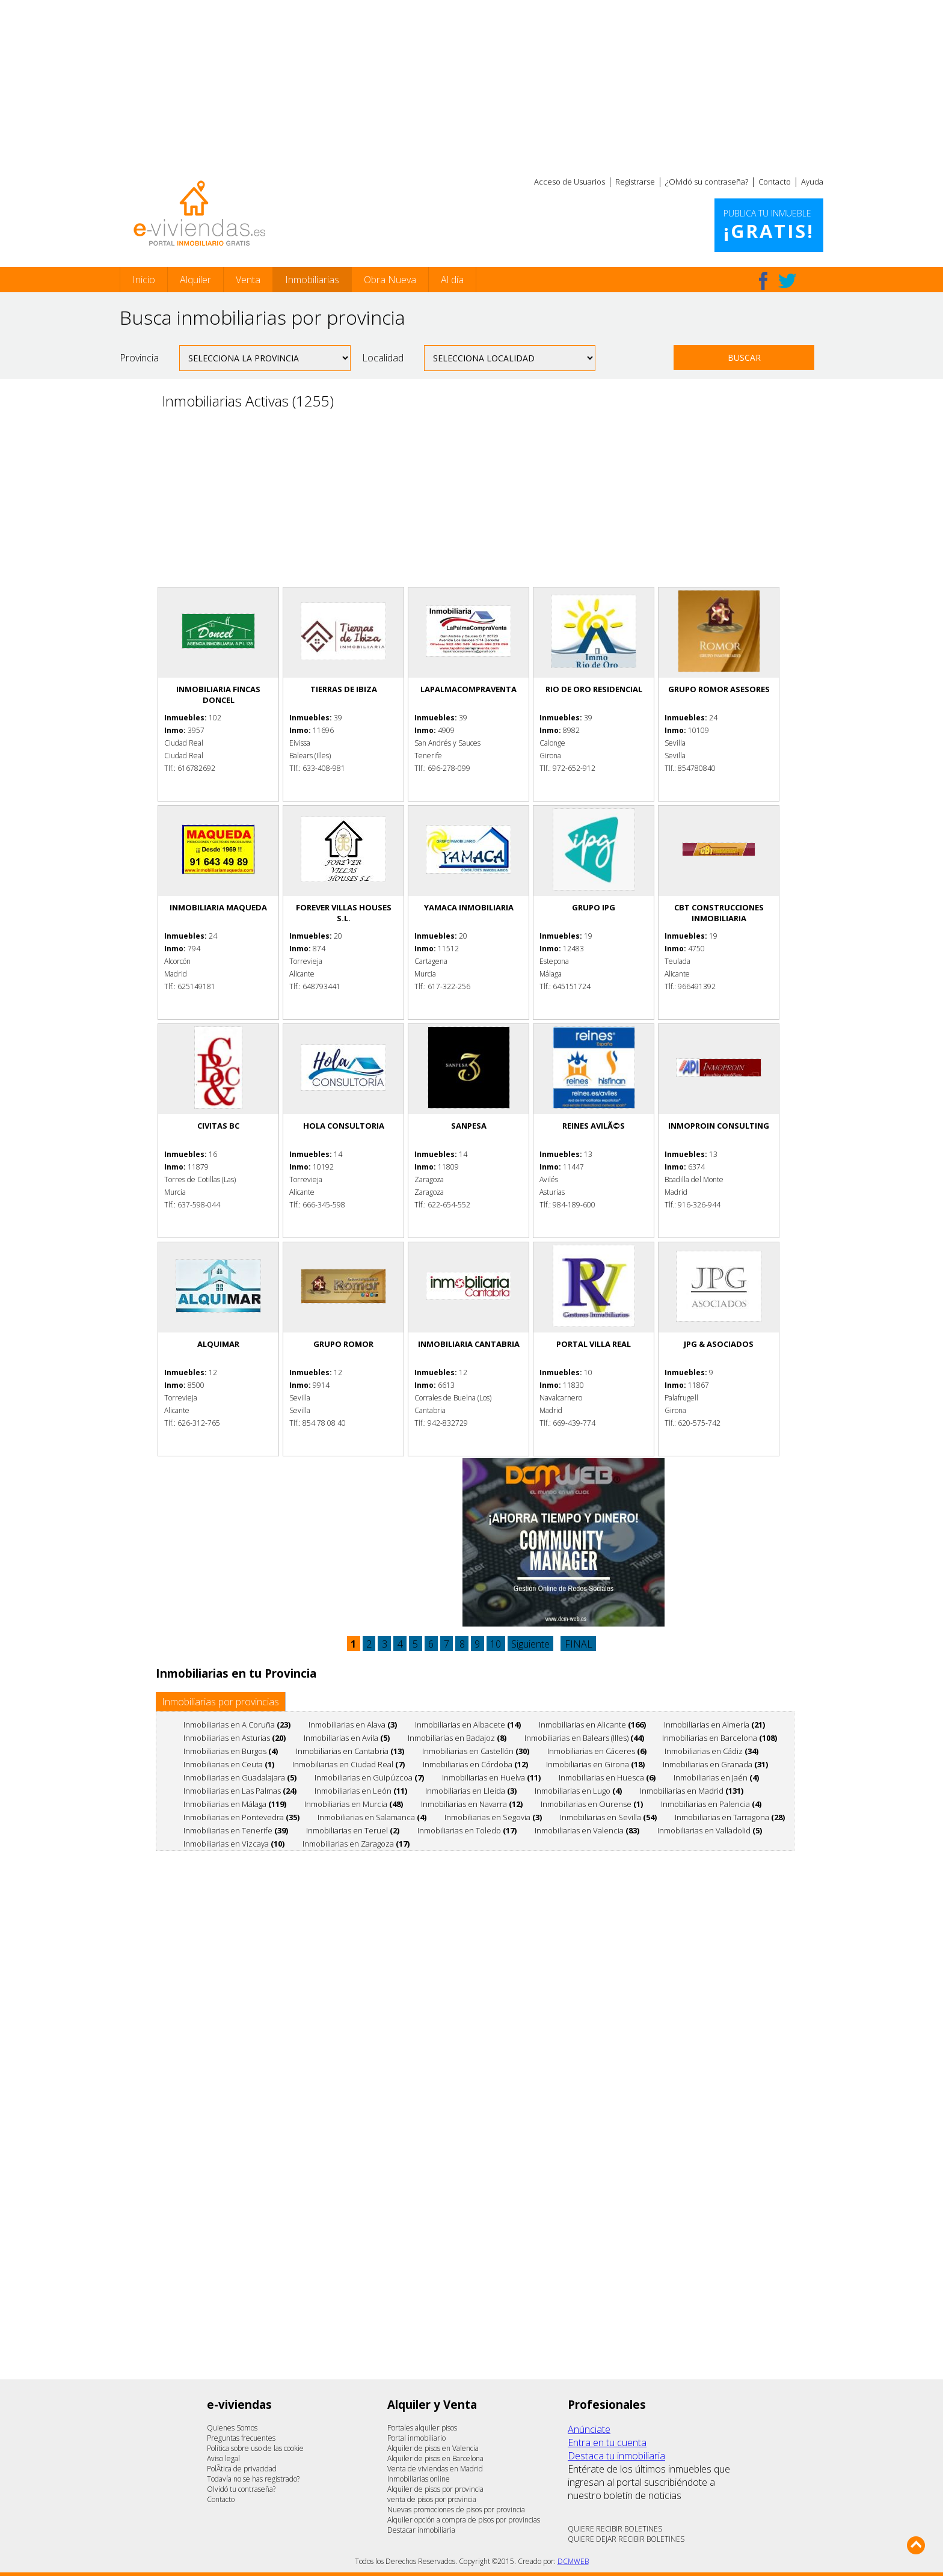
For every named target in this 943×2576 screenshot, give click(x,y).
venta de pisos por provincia (431, 2499)
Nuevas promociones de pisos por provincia (456, 2509)
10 (495, 1644)
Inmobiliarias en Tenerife (235, 1830)
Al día (452, 279)
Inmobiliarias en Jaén (716, 1777)
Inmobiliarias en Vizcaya (233, 1843)
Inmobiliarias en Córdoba (475, 1764)
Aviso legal (223, 2458)
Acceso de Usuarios (569, 181)
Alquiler (195, 279)
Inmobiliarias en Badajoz (457, 1737)
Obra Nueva (390, 279)
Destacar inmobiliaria (421, 2530)
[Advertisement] (471, 84)
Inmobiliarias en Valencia (587, 1830)
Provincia (139, 357)
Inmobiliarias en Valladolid (709, 1830)
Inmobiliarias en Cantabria (350, 1751)
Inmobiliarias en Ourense (592, 1804)
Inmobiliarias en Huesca (607, 1777)
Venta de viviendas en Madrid (435, 2469)
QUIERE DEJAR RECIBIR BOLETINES (626, 2539)
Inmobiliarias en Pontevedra (241, 1817)
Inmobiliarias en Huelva (491, 1777)
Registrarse (635, 181)
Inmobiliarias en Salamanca (372, 1817)
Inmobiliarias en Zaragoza (356, 1843)
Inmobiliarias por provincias (220, 1701)
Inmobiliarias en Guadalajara (239, 1777)
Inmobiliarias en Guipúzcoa (369, 1777)
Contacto (774, 181)
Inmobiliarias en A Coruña (236, 1724)
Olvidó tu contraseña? (241, 2489)
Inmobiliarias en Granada (715, 1764)
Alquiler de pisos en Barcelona (435, 2458)
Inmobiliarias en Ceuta (228, 1764)
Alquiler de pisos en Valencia (433, 2448)
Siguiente (530, 1644)
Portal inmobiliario (416, 2438)
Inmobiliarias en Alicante (592, 1724)
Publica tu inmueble (768, 225)
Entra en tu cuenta (607, 2442)
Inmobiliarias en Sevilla (608, 1817)
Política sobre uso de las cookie (255, 2448)
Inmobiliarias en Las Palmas (239, 1790)
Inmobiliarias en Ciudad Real (348, 1764)
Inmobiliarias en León (361, 1790)
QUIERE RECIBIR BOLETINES (615, 2529)
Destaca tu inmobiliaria (616, 2455)
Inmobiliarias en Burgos (230, 1751)
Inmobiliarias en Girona (595, 1764)
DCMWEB (573, 2561)
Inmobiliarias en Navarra (472, 1804)
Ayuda (812, 181)
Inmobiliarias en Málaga (234, 1804)
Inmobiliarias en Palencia (711, 1804)
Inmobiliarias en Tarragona (730, 1817)
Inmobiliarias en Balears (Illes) (584, 1737)
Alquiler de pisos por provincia (435, 2489)
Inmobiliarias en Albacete (468, 1724)
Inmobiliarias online (418, 2479)
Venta (248, 279)
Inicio (143, 279)
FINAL (578, 1644)
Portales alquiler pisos (422, 2428)
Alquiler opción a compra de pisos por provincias (463, 2520)
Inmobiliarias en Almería (714, 1724)
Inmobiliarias (312, 279)
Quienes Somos (232, 2428)
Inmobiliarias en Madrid (691, 1790)
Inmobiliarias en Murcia (353, 1804)
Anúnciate (589, 2429)
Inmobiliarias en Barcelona (719, 1737)
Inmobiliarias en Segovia (493, 1817)
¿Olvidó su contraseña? (706, 181)
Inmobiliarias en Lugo (578, 1790)
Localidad (383, 357)
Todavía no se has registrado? (253, 2479)
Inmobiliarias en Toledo (467, 1830)
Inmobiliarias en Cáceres (597, 1751)
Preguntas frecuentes (241, 2438)
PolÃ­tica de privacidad (242, 2469)
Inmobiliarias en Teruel (352, 1830)
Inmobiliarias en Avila (347, 1737)
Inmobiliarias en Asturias (234, 1737)
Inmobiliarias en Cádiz (711, 1751)
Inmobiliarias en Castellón (475, 1751)
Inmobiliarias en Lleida (471, 1790)
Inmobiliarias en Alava (353, 1724)
